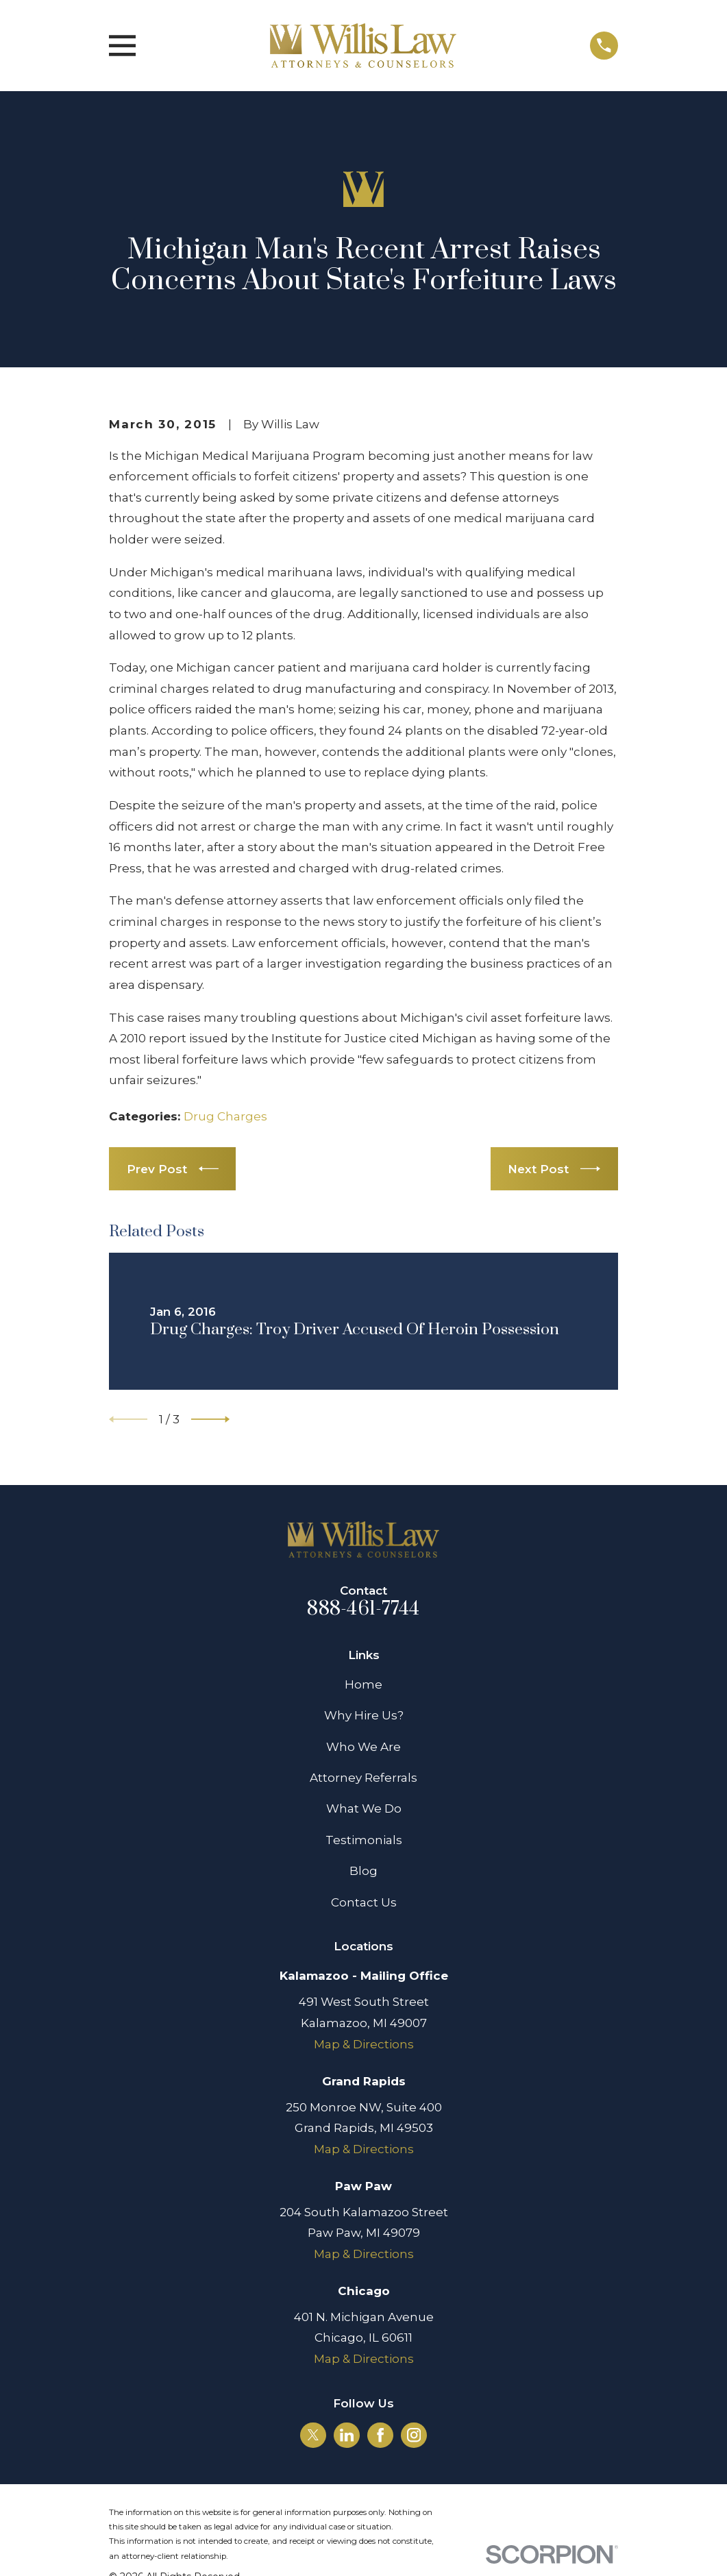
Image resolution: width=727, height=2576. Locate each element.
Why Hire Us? (364, 1715)
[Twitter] (313, 2435)
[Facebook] (380, 2435)
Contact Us (364, 1902)
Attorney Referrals (363, 1777)
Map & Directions (364, 2044)
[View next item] (210, 1419)
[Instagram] (414, 2435)
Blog (363, 1871)
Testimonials (363, 1840)
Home (363, 1684)
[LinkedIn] (347, 2435)
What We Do (364, 1808)
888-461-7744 (363, 1609)
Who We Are (363, 1747)
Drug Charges (225, 1116)
